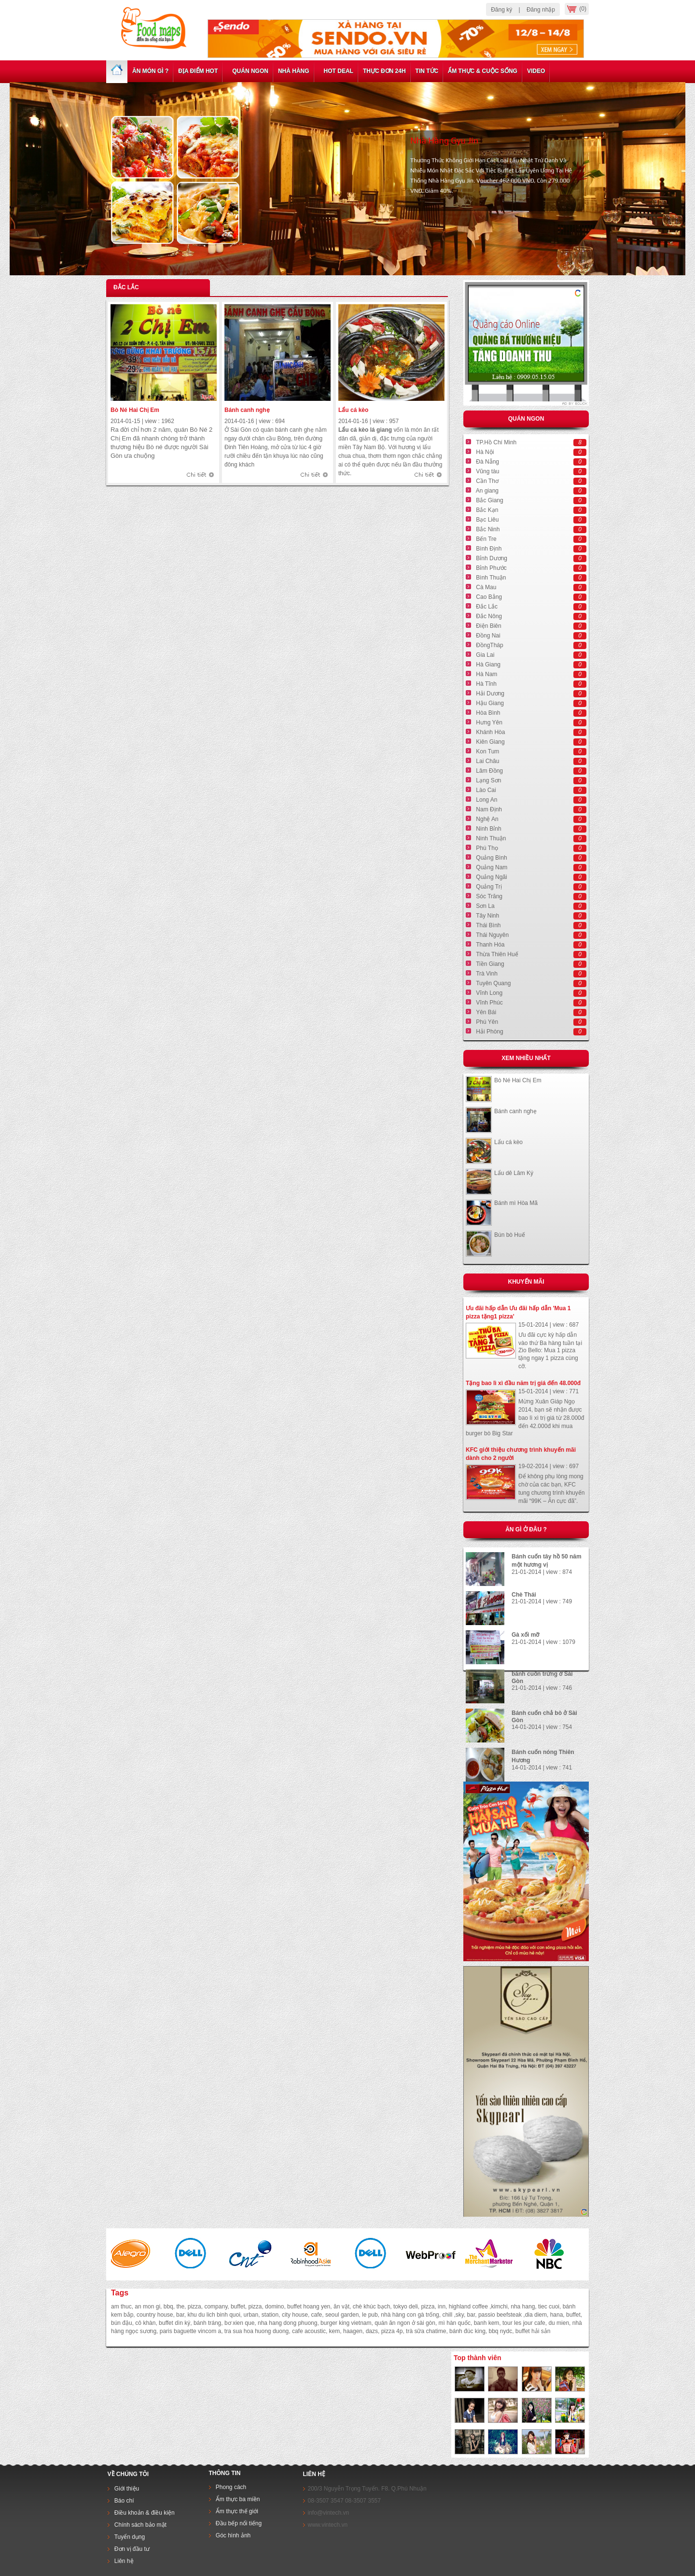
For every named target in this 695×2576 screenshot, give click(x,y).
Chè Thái (524, 1594)
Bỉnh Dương (491, 558)
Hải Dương (490, 693)
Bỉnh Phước (491, 568)
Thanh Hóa (490, 944)
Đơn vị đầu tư (132, 2549)
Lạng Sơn (488, 780)
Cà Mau (486, 587)
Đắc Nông (489, 616)
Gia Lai (485, 654)
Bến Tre (486, 539)
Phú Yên (487, 1022)
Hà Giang (488, 664)
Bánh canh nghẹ (247, 410)
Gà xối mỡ (525, 1634)
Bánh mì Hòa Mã (516, 1203)
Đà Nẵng (487, 461)
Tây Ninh (487, 915)
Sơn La (485, 906)
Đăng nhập (541, 9)
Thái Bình (488, 925)
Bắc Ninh (488, 529)
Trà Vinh (487, 973)
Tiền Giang (490, 964)
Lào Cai (486, 790)
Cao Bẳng (489, 597)
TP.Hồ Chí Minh (496, 442)
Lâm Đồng (489, 770)
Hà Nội (485, 452)
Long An (486, 799)
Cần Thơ (487, 481)
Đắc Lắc (487, 606)
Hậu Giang (490, 703)
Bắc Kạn (487, 510)
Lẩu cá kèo (353, 410)
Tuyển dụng (129, 2537)
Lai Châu (487, 761)
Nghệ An (487, 819)
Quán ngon (247, 71)
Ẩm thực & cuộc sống (482, 71)
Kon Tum (487, 751)
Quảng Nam (491, 867)
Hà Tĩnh (486, 683)
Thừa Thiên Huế (497, 954)
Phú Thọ (487, 848)
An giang (487, 490)
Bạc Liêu (487, 519)
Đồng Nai (488, 635)
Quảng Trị (488, 886)
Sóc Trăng (489, 896)
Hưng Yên (489, 722)
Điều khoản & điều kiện (144, 2512)
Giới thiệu (126, 2488)
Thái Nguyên (492, 935)
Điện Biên (488, 626)
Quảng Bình (491, 857)
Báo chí (124, 2500)
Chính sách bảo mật (140, 2524)
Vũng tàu (487, 471)
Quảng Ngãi (491, 877)
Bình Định (488, 548)
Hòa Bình (488, 712)
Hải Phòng (489, 1031)
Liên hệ (123, 2561)
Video (536, 71)
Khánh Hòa (490, 732)
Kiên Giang (490, 741)
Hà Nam (486, 674)
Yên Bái (486, 1012)
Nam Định (489, 809)
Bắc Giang (489, 500)
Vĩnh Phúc (489, 1002)
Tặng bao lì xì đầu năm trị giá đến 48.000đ (523, 1383)
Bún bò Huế (509, 1234)
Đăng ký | (505, 9)
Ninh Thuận (491, 838)
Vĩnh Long (489, 993)
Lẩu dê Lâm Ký (513, 1173)
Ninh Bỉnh (488, 828)
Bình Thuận (491, 577)
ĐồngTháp (489, 645)
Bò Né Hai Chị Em (135, 410)
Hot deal (336, 71)
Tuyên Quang (493, 983)
